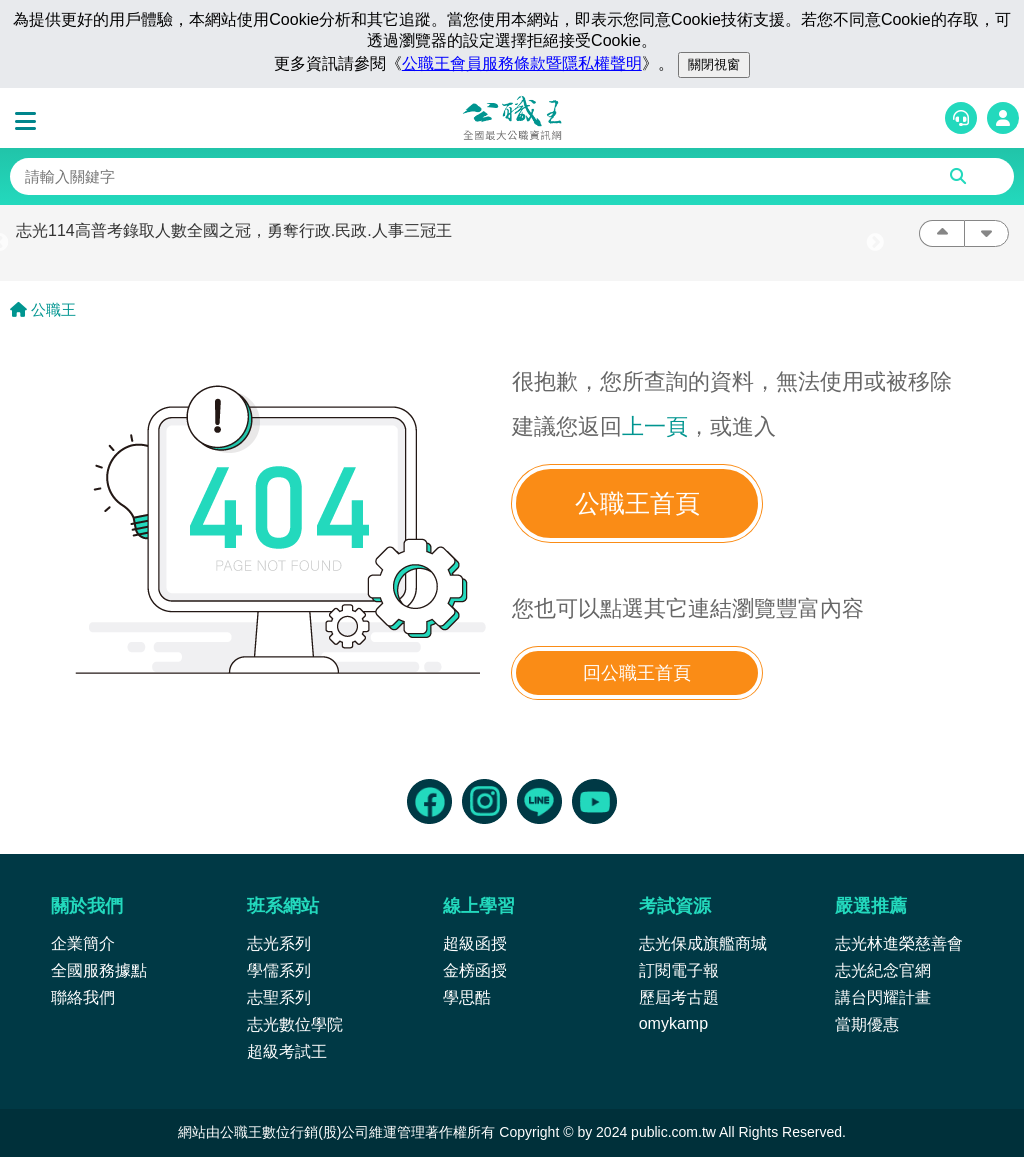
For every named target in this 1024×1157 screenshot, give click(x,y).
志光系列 (279, 943)
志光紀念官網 (883, 970)
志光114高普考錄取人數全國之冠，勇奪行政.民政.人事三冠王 (234, 230)
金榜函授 (475, 970)
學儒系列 (279, 970)
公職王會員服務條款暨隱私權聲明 (522, 63)
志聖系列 (279, 997)
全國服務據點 (99, 970)
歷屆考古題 (679, 997)
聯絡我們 (83, 997)
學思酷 (467, 997)
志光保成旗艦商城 (703, 943)
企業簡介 (83, 943)
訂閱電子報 (679, 970)
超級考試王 (287, 1051)
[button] (30, 122)
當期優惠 (867, 1024)
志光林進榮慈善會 (899, 943)
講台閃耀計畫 (883, 997)
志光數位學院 (295, 1024)
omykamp (673, 1023)
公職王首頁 (637, 503)
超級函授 (475, 943)
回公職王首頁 (637, 673)
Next (875, 243)
